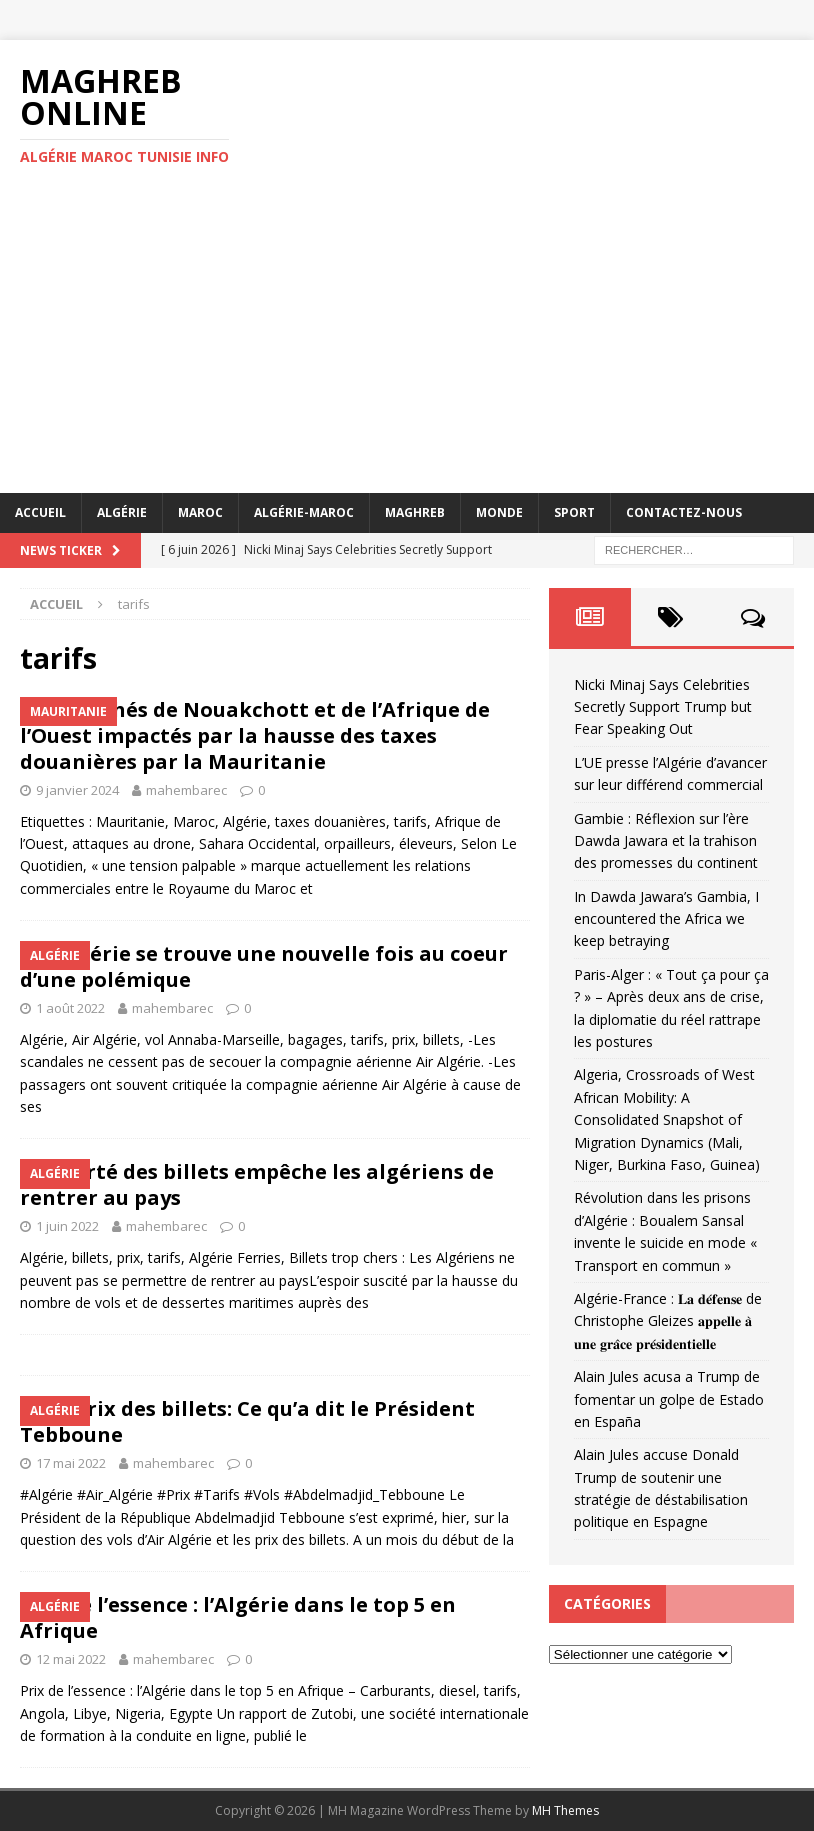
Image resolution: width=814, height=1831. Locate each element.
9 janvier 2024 (77, 790)
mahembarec (186, 790)
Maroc (200, 512)
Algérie (122, 512)
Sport (574, 512)
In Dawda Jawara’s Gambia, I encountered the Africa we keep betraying (666, 919)
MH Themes (565, 1810)
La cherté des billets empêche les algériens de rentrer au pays (257, 1184)
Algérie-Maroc (304, 512)
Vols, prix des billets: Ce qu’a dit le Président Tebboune (247, 1421)
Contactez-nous (684, 512)
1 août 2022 (70, 1008)
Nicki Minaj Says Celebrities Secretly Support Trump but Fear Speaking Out (663, 707)
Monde (499, 512)
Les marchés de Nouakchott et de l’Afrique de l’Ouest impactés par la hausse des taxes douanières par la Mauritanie (255, 735)
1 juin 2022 (67, 1226)
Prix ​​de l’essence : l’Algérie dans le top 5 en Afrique (238, 1617)
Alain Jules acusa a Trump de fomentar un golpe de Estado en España (669, 1399)
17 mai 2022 (71, 1463)
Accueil (40, 512)
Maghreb (415, 512)
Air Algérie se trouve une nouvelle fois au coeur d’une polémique (264, 966)
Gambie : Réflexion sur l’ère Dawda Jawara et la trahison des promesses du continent (666, 841)
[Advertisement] (407, 343)
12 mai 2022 (71, 1659)
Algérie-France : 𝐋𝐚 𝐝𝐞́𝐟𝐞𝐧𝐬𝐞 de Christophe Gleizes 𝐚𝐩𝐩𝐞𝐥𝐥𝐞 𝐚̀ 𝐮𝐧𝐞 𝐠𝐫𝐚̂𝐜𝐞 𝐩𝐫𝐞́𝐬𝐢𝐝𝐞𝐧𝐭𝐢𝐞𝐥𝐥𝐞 (668, 1321)
